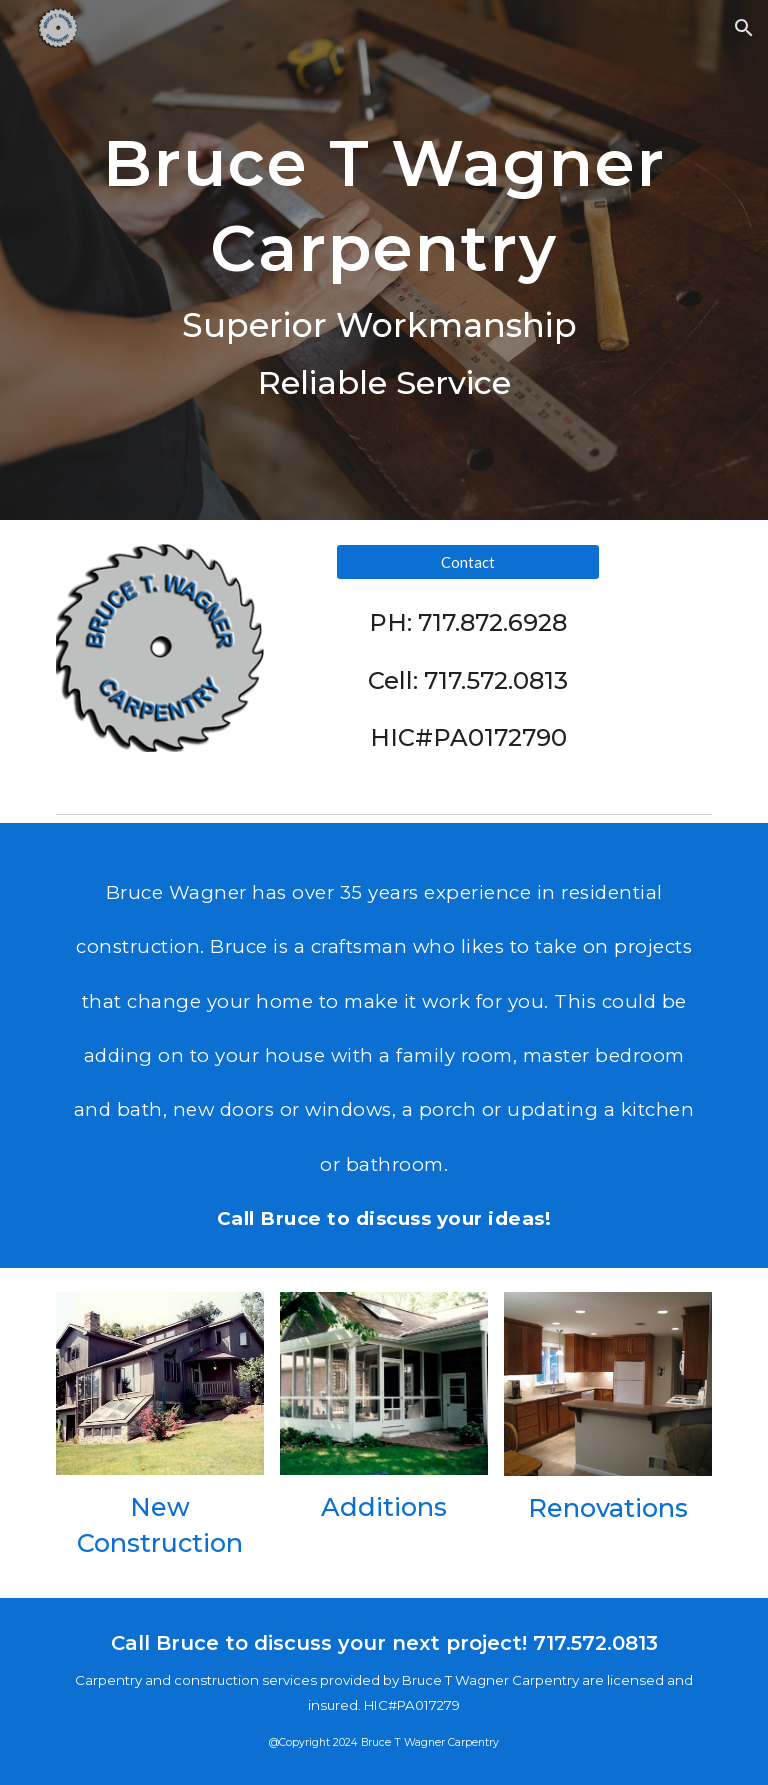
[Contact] (467, 562)
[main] (383, 260)
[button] (744, 28)
